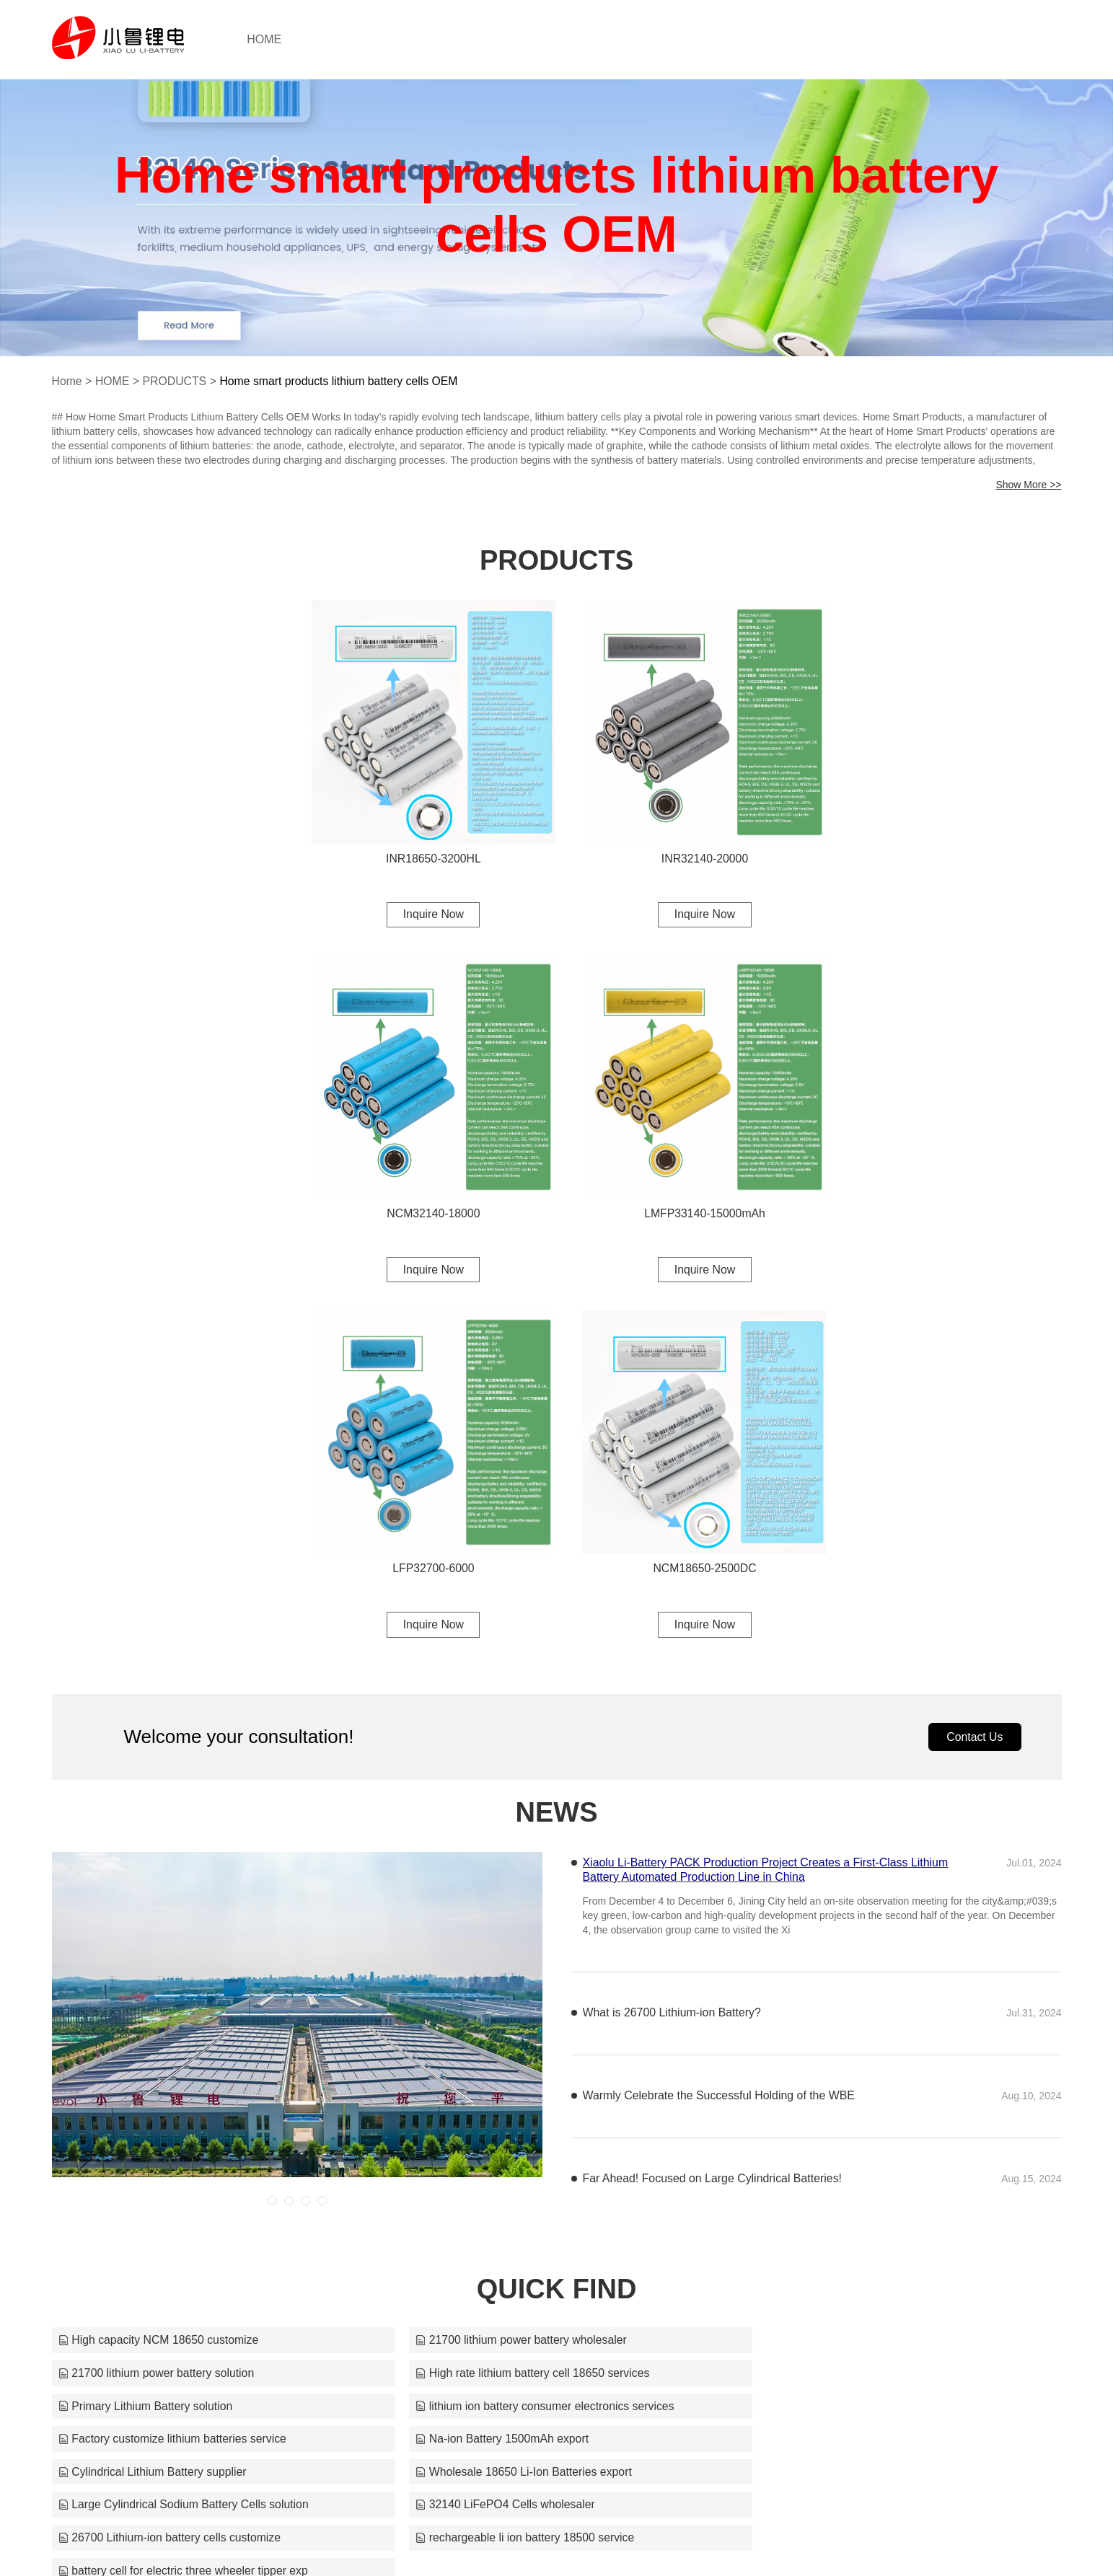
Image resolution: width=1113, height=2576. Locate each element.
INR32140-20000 (687, 845)
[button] (272, 1822)
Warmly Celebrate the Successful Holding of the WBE (720, 1718)
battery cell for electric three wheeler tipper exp (867, 2095)
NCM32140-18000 (946, 845)
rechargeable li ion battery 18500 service (510, 2095)
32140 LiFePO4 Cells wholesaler (831, 2062)
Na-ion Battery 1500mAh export (487, 2029)
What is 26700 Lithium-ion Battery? (672, 1635)
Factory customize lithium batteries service (173, 2029)
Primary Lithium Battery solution (487, 1996)
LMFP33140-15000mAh (427, 1188)
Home (67, 381)
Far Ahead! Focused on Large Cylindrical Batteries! (713, 1801)
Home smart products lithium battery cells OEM (341, 381)
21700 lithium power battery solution (839, 1963)
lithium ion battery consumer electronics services (871, 1996)
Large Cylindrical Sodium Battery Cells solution (526, 2062)
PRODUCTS (176, 381)
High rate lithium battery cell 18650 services (176, 1996)
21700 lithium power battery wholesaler (506, 1963)
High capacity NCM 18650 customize (159, 1963)
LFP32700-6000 (686, 1188)
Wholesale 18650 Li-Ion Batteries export (168, 2062)
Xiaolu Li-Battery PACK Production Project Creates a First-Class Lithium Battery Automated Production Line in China (767, 1491)
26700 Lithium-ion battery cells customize (170, 2095)
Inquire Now (426, 901)
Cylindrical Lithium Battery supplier (835, 2029)
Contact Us (974, 1358)
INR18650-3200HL (427, 845)
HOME (275, 39)
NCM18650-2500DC (946, 1188)
